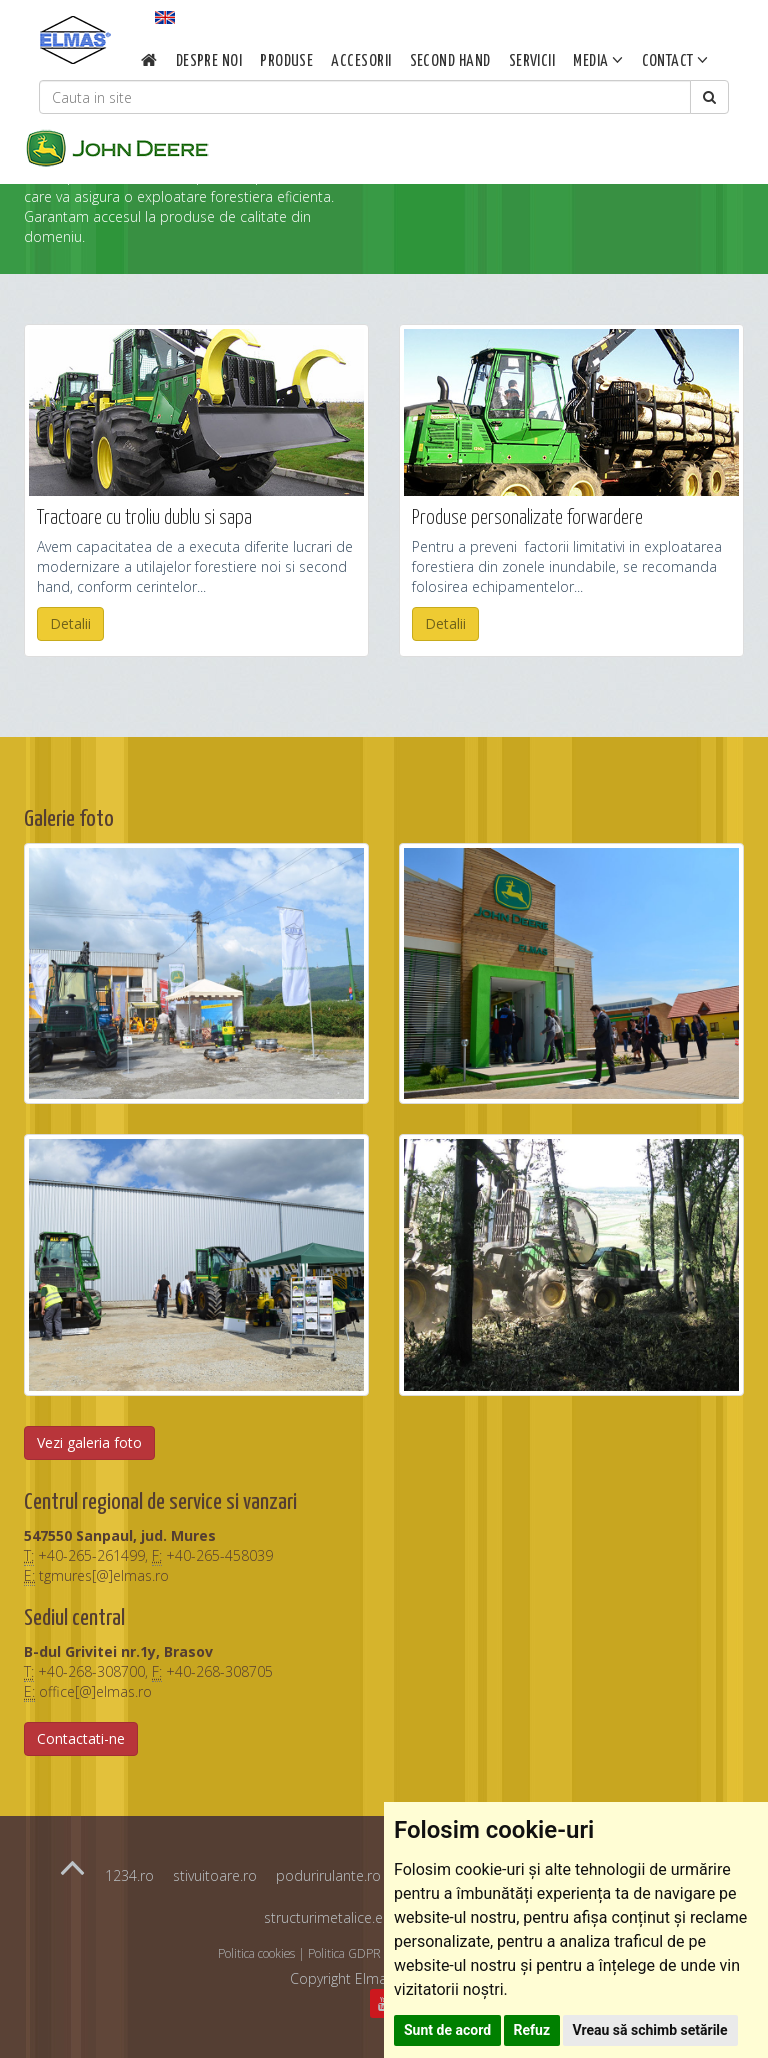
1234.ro (129, 1875)
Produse (286, 61)
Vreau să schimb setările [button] (650, 2030)
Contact (674, 60)
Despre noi (208, 61)
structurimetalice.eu (327, 1917)
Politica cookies (256, 1954)
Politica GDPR (344, 1954)
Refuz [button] (532, 2030)
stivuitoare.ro (215, 1875)
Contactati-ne (81, 1738)
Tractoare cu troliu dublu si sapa (144, 518)
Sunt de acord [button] (447, 2030)
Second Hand (449, 61)
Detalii (70, 623)
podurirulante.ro (328, 1875)
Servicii (531, 61)
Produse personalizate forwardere (527, 518)
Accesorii (361, 61)
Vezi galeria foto (89, 1442)
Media (598, 60)
